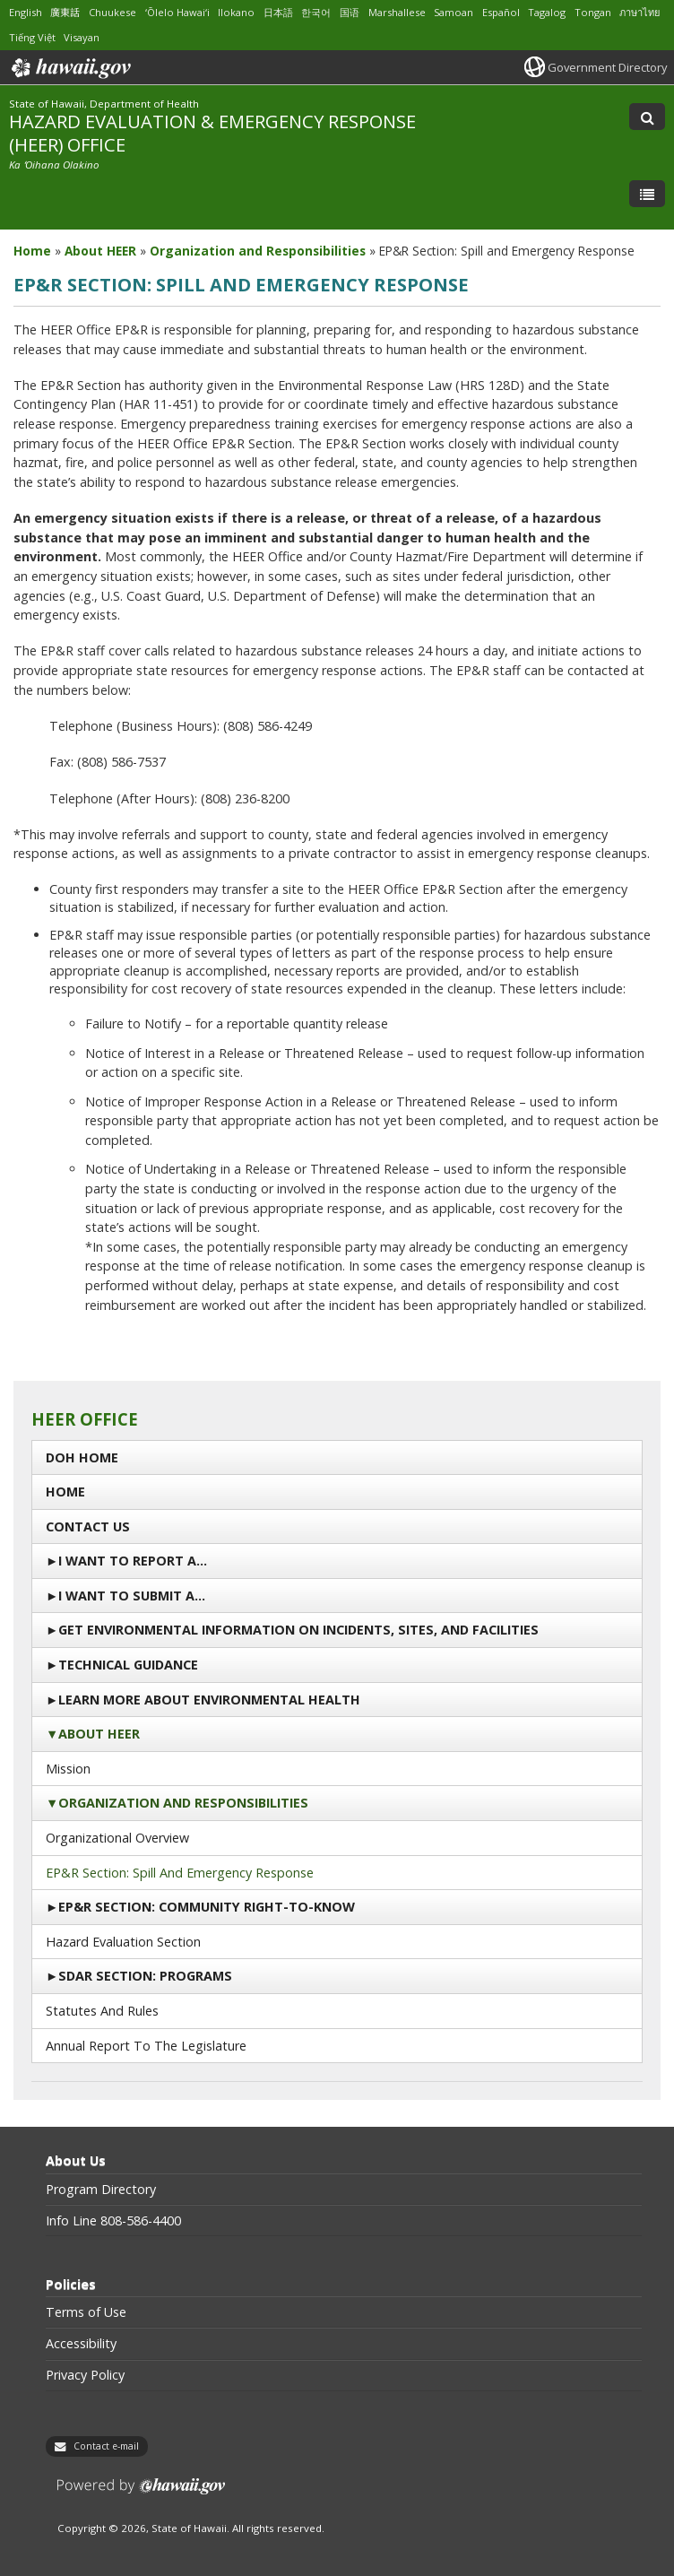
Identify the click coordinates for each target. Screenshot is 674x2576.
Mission (68, 1768)
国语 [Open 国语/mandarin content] (349, 12)
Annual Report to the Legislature (146, 2045)
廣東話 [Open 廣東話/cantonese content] (65, 12)
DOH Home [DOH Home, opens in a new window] (82, 1457)
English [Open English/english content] (25, 12)
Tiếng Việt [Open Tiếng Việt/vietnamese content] (32, 37)
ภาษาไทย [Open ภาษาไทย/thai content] (639, 12)
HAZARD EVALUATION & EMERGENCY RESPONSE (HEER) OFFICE (212, 132)
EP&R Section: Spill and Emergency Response (180, 1872)
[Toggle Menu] (647, 193)
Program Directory (101, 2189)
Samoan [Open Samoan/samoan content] (453, 12)
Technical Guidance (128, 1664)
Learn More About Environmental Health (209, 1699)
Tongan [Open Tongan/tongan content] (593, 12)
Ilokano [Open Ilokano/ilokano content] (236, 12)
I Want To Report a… (132, 1560)
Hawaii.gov (69, 68)
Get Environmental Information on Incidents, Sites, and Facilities (298, 1629)
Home (65, 1491)
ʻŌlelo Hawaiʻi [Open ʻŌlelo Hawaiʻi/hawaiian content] (177, 12)
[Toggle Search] (647, 116)
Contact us (88, 1526)
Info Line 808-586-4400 (113, 2221)
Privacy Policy (85, 2375)
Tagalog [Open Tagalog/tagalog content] (547, 12)
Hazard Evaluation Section (123, 1941)
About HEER (99, 1733)
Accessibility (81, 2343)
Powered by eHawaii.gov (141, 2493)
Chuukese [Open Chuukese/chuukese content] (112, 12)
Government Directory (607, 67)
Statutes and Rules (102, 2010)
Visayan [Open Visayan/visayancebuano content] (81, 37)
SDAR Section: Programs (145, 1975)
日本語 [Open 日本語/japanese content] (278, 12)
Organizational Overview (117, 1837)
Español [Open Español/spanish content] (501, 12)
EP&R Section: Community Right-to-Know (206, 1906)
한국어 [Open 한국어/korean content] (316, 12)
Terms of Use (86, 2312)
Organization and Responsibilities (183, 1802)
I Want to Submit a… (131, 1595)
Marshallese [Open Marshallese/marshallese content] (397, 12)
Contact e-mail (106, 2446)
